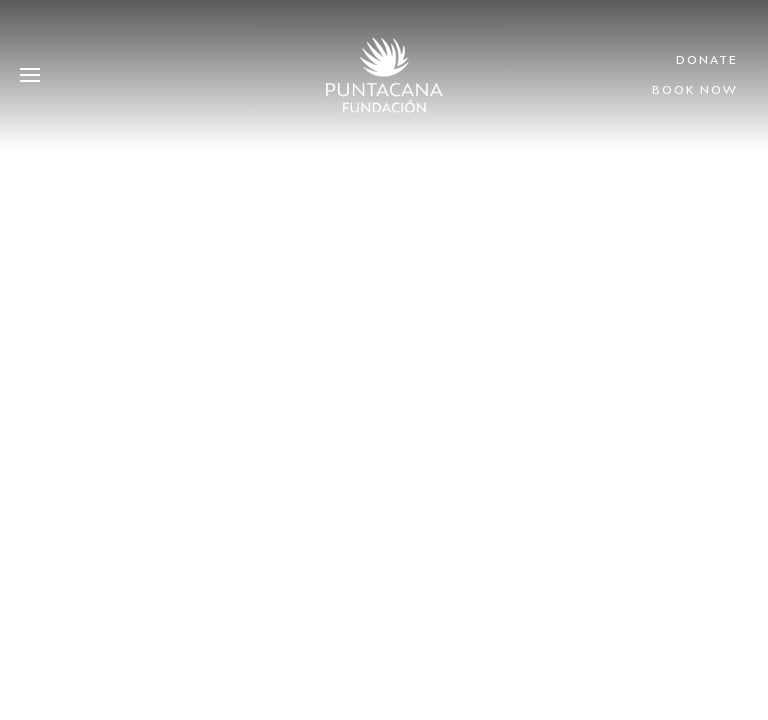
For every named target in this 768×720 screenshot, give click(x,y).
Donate (707, 59)
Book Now (695, 89)
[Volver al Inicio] (384, 75)
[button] (30, 75)
